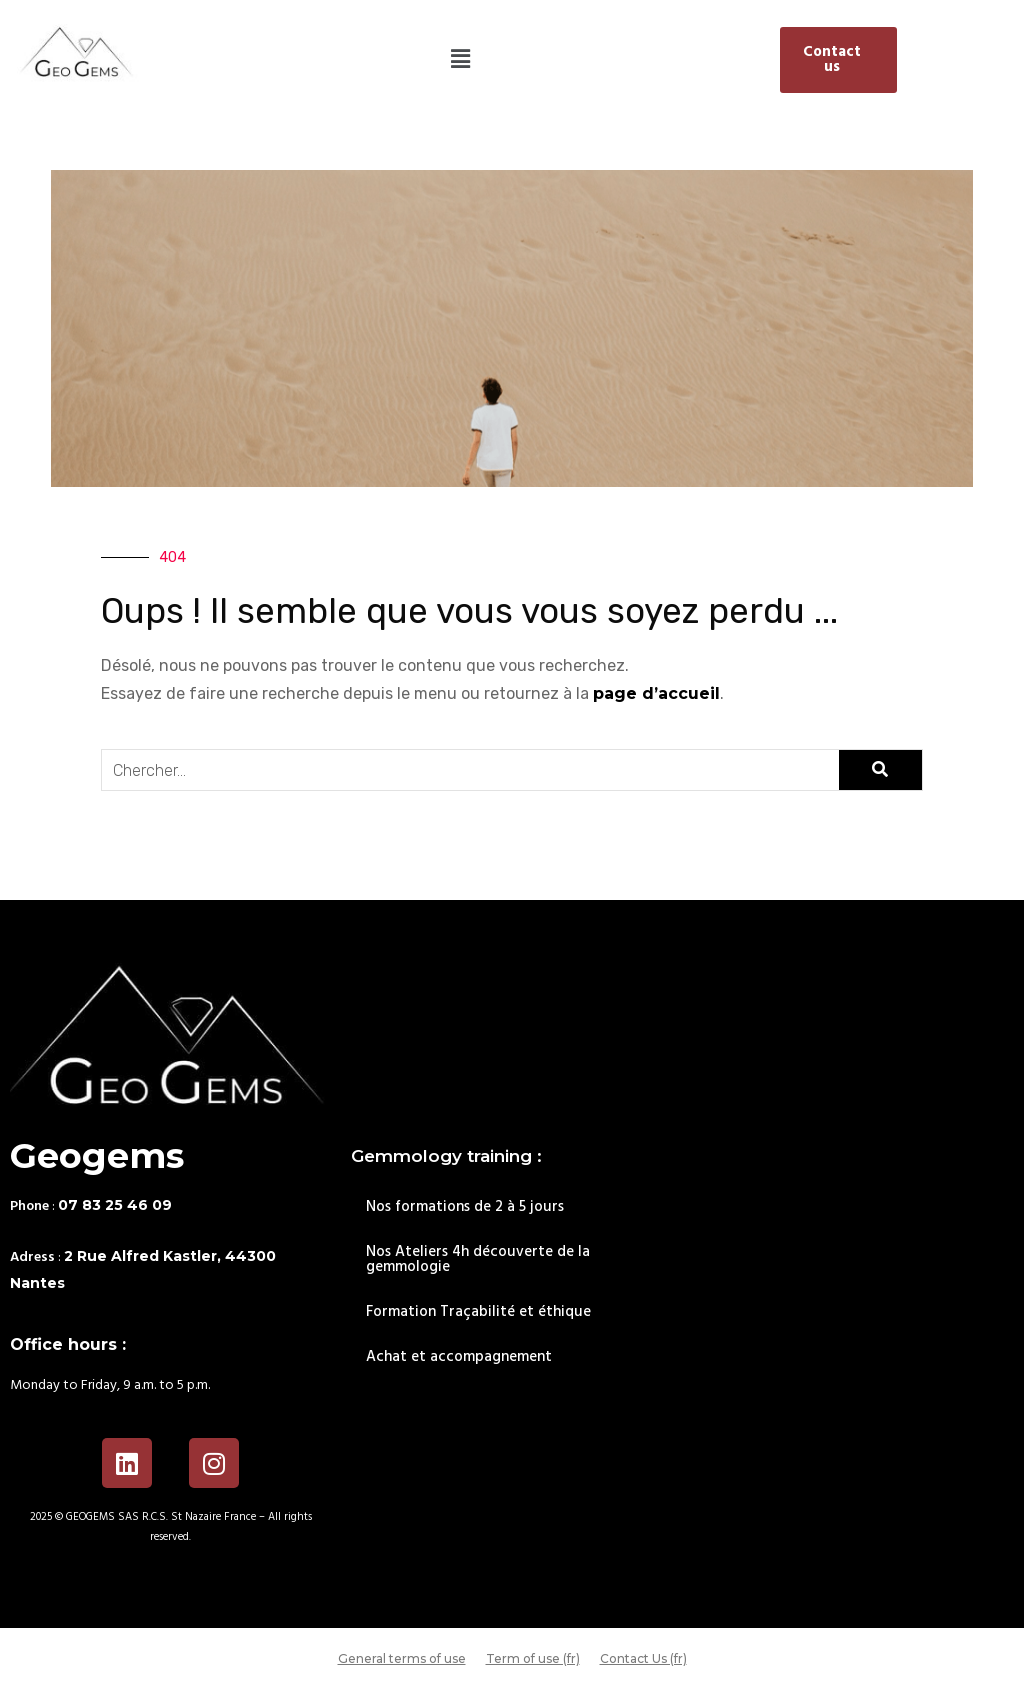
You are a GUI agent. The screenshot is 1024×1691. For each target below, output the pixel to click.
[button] (461, 60)
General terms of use (402, 1658)
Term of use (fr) (533, 1658)
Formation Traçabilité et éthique (478, 1312)
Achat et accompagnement (459, 1357)
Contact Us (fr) (643, 1658)
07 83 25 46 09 (115, 1205)
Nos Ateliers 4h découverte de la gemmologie (478, 1259)
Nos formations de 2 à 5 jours (465, 1207)
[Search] (880, 770)
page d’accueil (656, 693)
